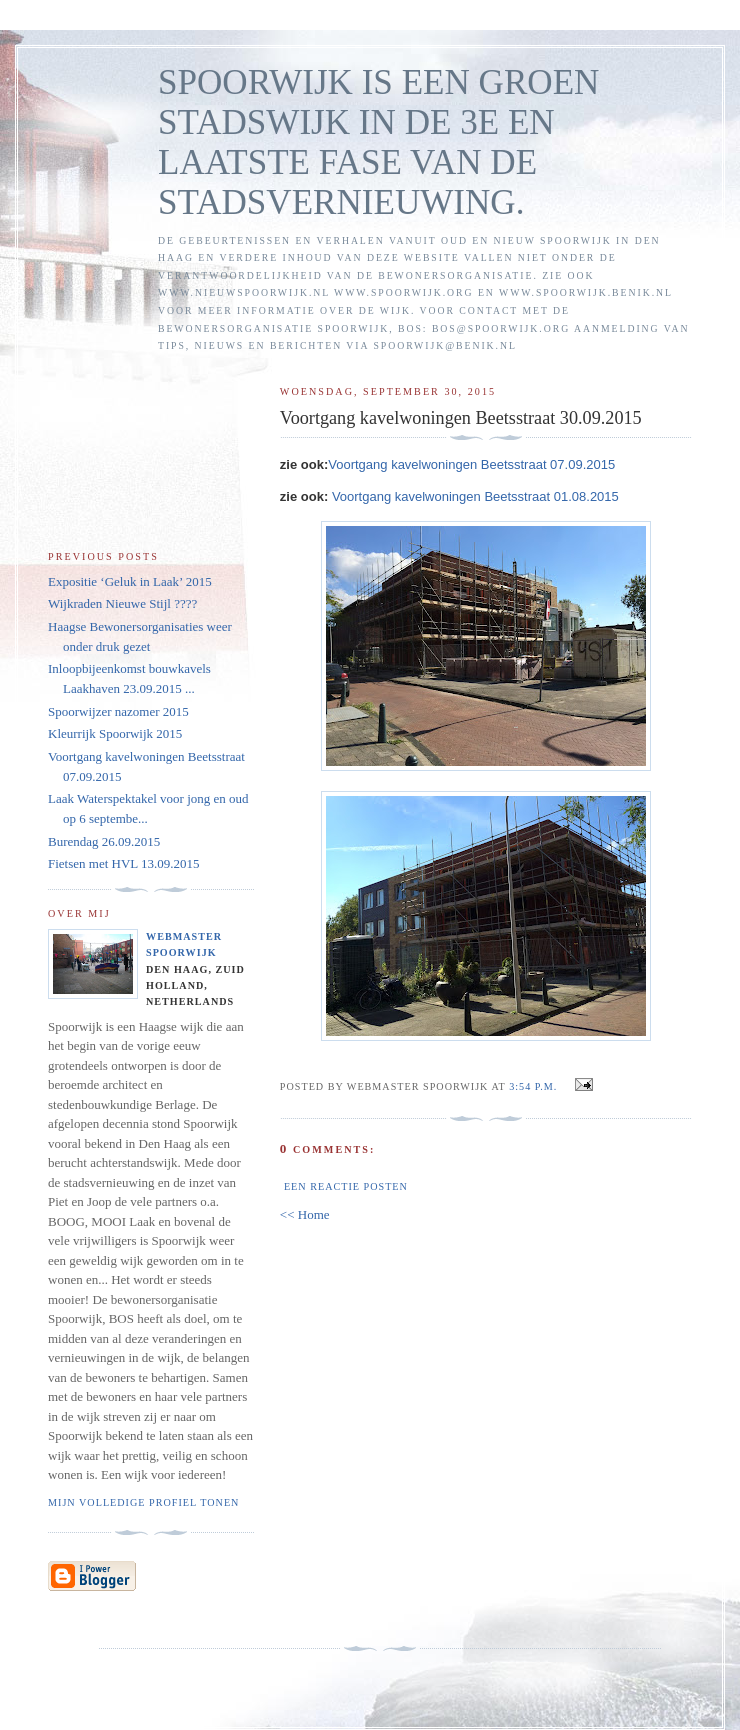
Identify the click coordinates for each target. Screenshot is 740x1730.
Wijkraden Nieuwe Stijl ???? (122, 603)
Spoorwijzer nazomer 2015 (118, 711)
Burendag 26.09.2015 (104, 841)
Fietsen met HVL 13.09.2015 (124, 863)
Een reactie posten (346, 1186)
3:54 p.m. (533, 1086)
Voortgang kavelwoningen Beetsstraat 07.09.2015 (471, 464)
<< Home (305, 1214)
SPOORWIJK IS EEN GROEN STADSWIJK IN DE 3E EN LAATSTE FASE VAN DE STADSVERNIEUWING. (378, 142)
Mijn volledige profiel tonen (143, 1502)
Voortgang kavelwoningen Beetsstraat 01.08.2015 (475, 496)
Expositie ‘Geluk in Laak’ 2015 (130, 581)
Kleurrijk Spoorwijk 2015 (115, 733)
